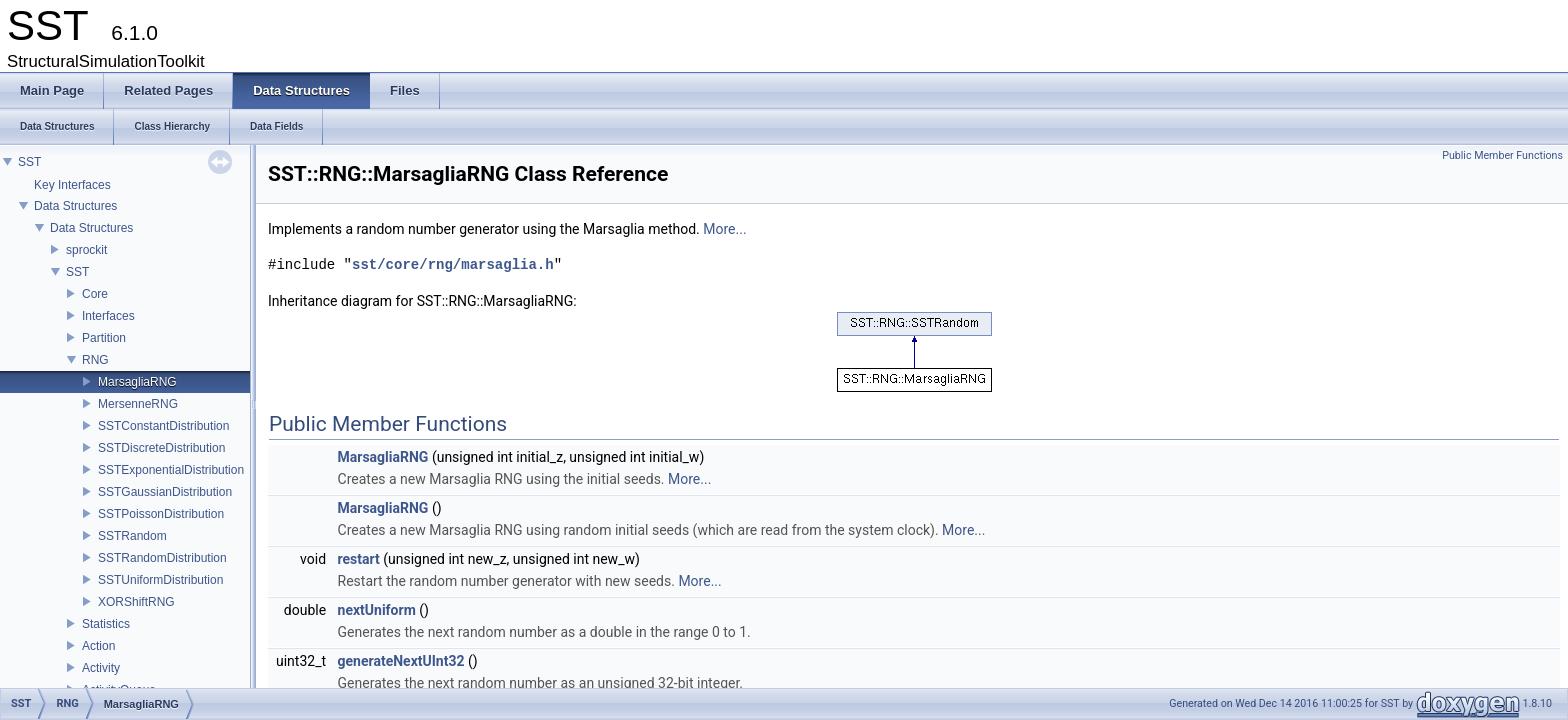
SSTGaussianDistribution (165, 492)
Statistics (106, 624)
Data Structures (75, 206)
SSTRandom (132, 536)
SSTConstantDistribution (163, 426)
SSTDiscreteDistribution (161, 448)
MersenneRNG (138, 404)
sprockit (86, 250)
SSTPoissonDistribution (161, 514)
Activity (101, 668)
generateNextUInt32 (401, 661)
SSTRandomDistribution (162, 558)
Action (98, 646)
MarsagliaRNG (137, 382)
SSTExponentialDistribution (171, 470)
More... (724, 229)
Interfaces (108, 316)
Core (95, 294)
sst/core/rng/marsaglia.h (453, 264)
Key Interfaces (72, 185)
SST (29, 162)
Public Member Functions (1502, 155)
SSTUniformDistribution (160, 580)
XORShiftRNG (136, 602)
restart (359, 559)
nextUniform (377, 610)
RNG (95, 360)
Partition (104, 338)
